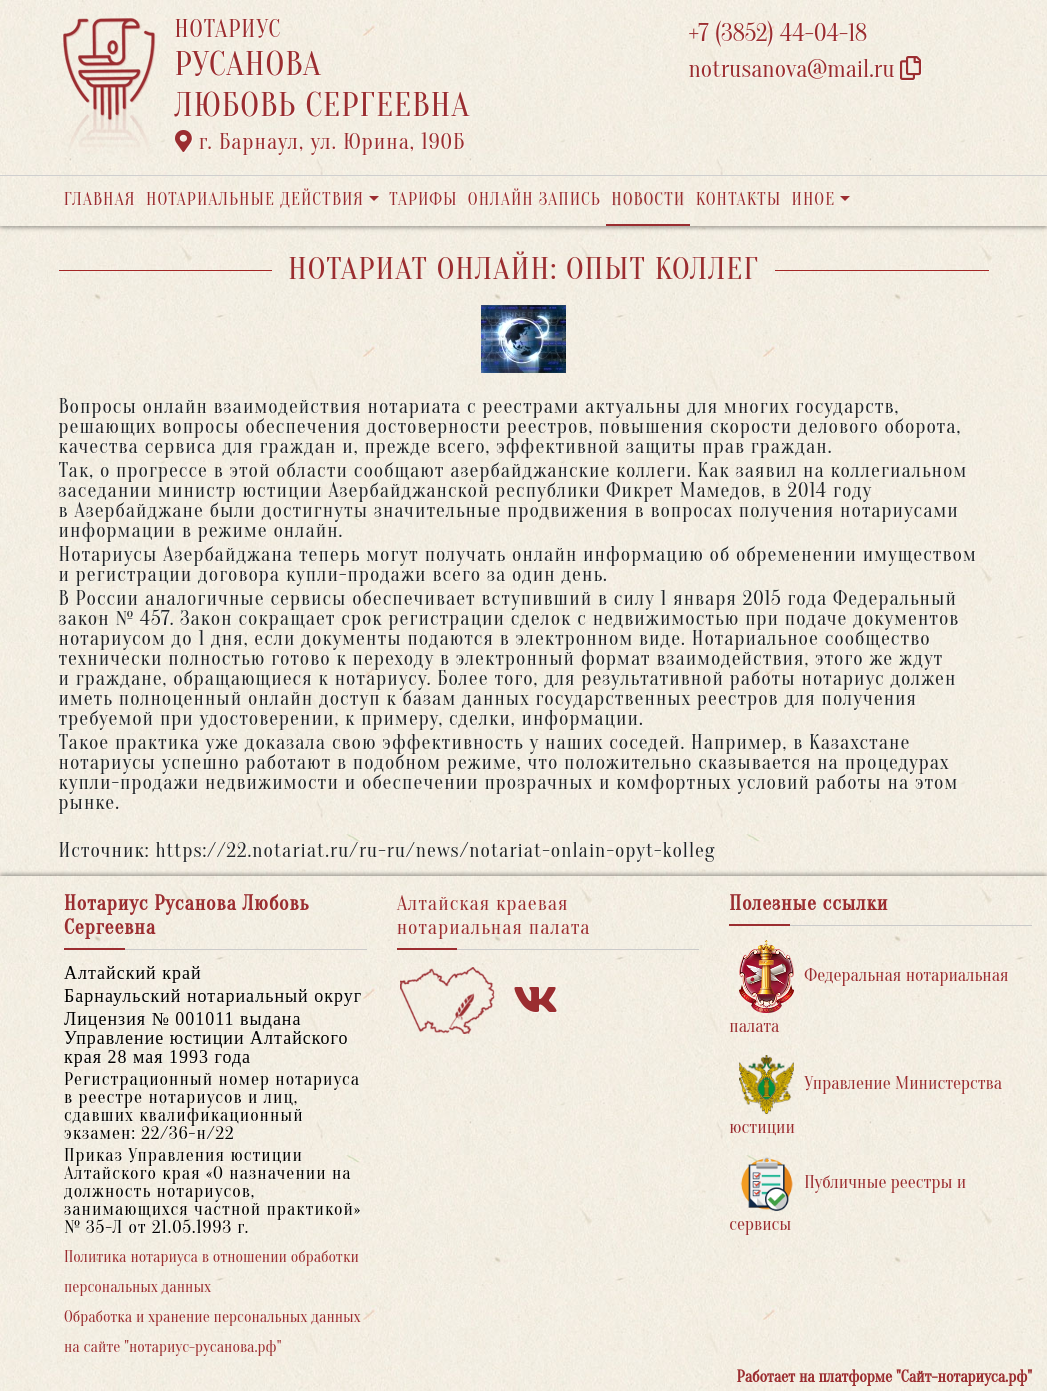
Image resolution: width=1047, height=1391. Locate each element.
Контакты (738, 199)
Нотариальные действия (255, 199)
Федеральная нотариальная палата (868, 988)
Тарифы (423, 199)
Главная (100, 199)
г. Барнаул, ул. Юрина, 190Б (320, 142)
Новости (648, 199)
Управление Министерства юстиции (865, 1096)
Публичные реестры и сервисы (847, 1195)
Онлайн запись (534, 199)
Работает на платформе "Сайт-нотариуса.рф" (884, 1377)
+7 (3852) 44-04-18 (778, 33)
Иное (813, 199)
